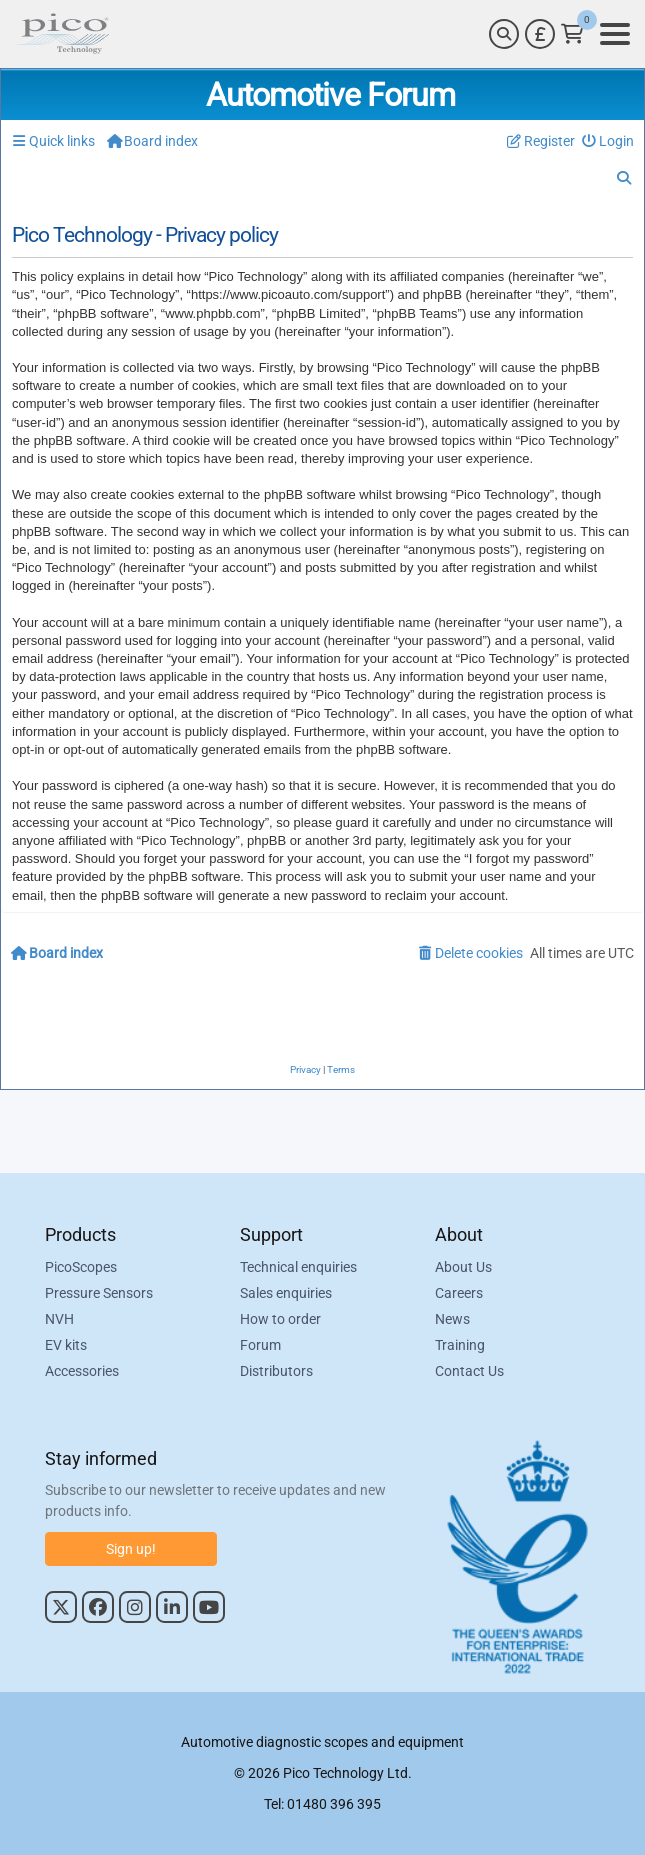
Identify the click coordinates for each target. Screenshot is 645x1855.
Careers (459, 1293)
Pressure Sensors (99, 1293)
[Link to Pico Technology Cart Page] (572, 34)
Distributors (276, 1371)
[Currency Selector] (540, 34)
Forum (260, 1345)
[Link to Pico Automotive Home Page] (63, 34)
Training (460, 1345)
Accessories (82, 1371)
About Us (463, 1267)
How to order (280, 1319)
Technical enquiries (298, 1267)
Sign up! (131, 1549)
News (452, 1319)
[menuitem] (608, 141)
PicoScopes (81, 1267)
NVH (59, 1319)
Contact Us (469, 1371)
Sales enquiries (286, 1293)
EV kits (66, 1345)
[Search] (504, 34)
